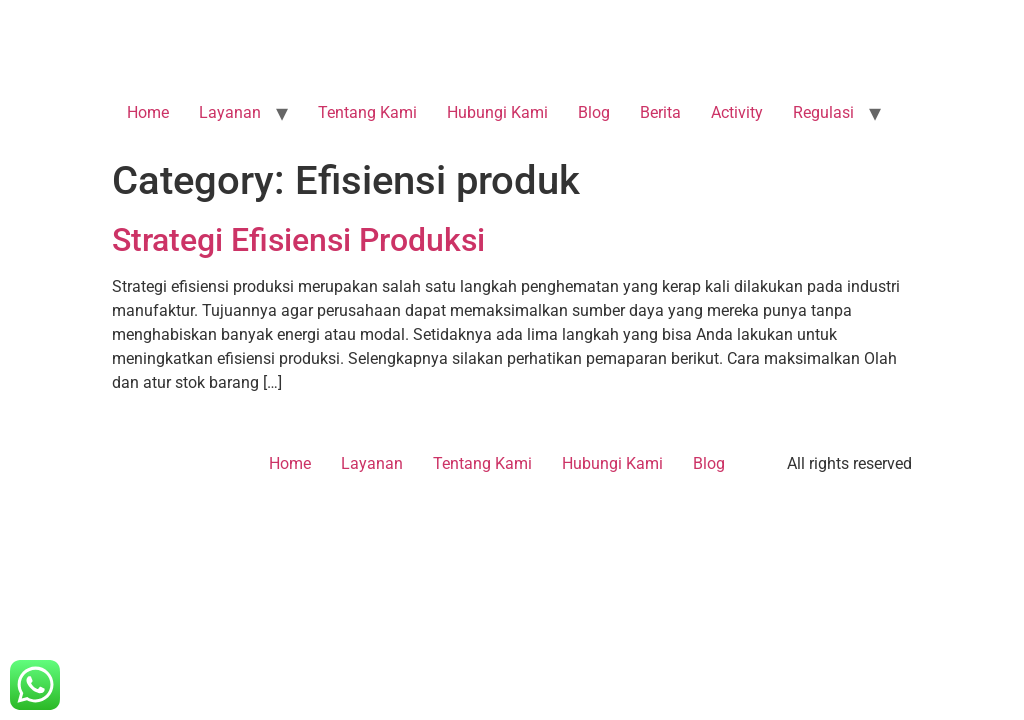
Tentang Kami (367, 112)
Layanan (230, 112)
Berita (660, 112)
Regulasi (823, 112)
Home (148, 112)
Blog (594, 112)
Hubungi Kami (497, 112)
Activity (737, 112)
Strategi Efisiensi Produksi (298, 240)
